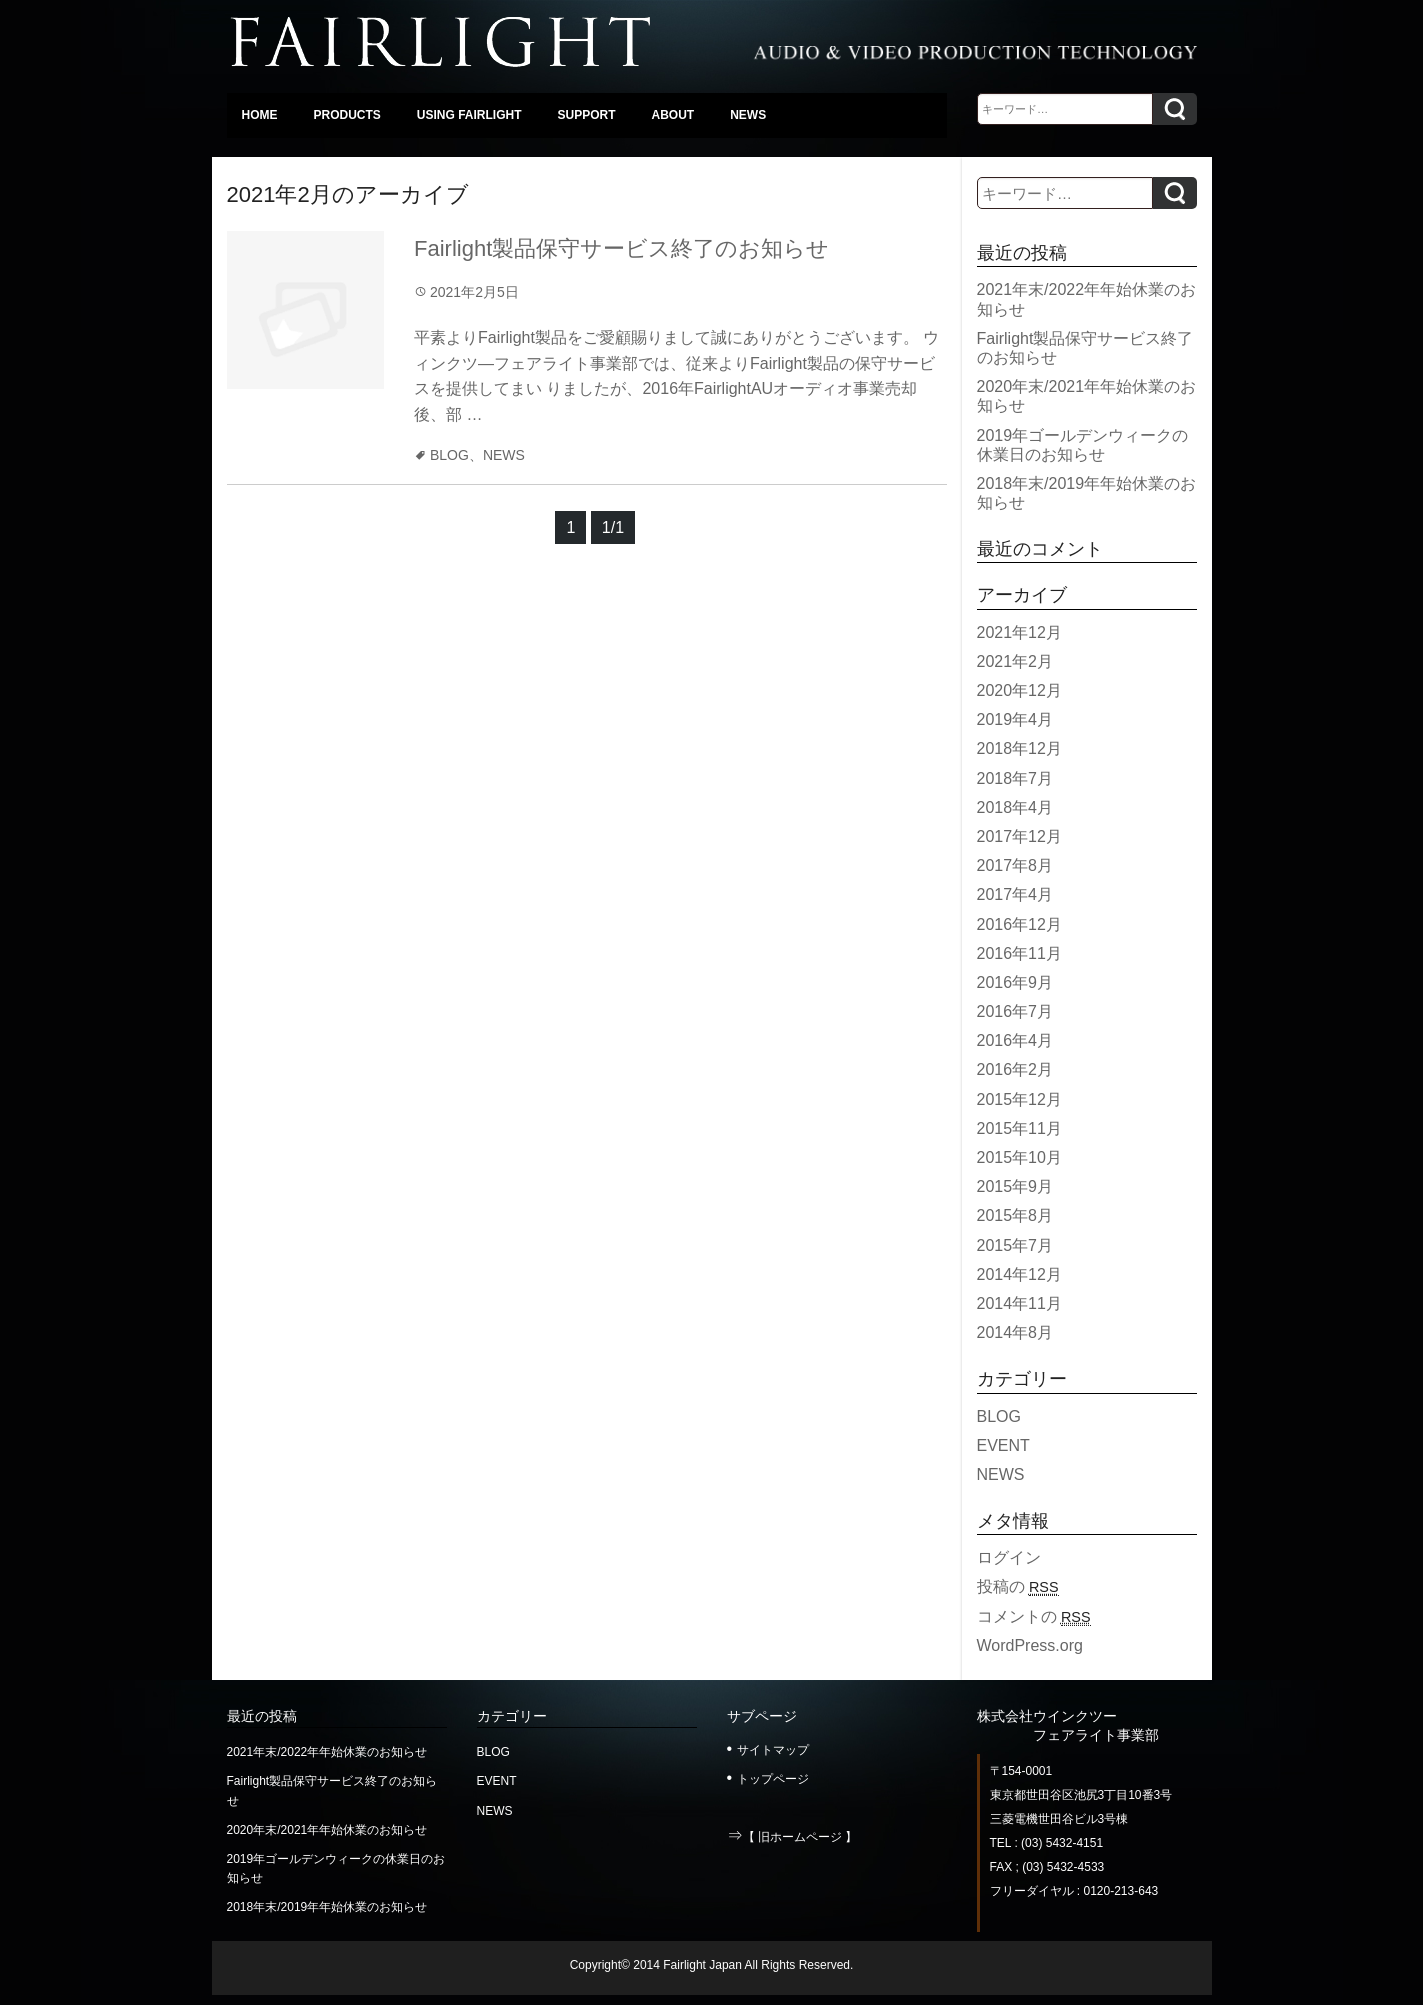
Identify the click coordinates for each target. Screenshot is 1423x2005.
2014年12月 (1019, 1274)
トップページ (773, 1779)
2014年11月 (1019, 1303)
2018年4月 (1015, 807)
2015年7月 (1015, 1245)
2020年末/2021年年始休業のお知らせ (327, 1830)
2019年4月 (1015, 719)
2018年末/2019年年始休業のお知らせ (327, 1907)
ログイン (1009, 1557)
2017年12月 (1019, 836)
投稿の (1018, 1586)
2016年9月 (1015, 982)
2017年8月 (1015, 865)
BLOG (449, 455)
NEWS (504, 455)
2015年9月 (1015, 1186)
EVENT (1003, 1445)
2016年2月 (1015, 1069)
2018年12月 (1019, 748)
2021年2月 (1015, 661)
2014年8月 (1015, 1332)
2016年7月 (1015, 1011)
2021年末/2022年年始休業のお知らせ (327, 1752)
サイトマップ (773, 1750)
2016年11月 (1019, 953)
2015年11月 (1019, 1128)
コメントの (1034, 1616)
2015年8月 (1015, 1215)
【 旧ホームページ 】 (800, 1837)
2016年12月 (1019, 924)
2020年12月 (1019, 690)
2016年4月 (1015, 1040)
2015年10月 (1019, 1157)
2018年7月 (1015, 778)
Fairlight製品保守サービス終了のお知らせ (621, 248)
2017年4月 (1015, 894)
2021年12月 (1019, 632)
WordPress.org (1030, 1645)
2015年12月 (1019, 1099)
